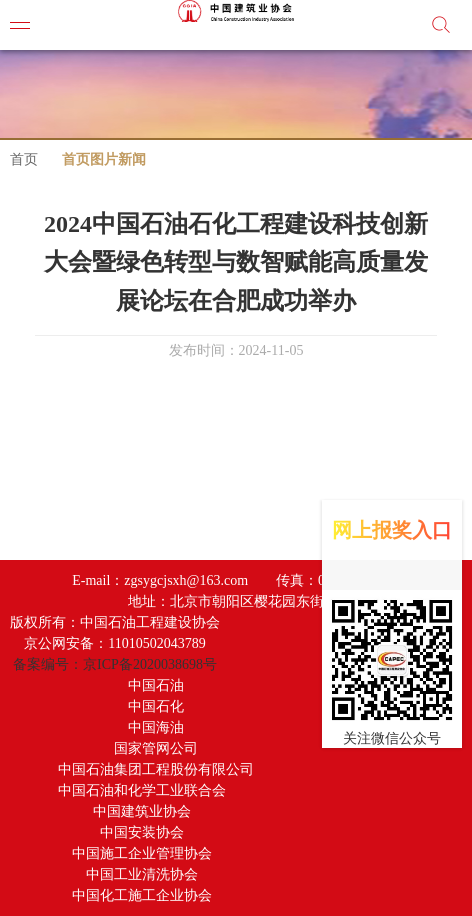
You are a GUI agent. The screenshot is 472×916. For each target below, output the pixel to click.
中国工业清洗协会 (142, 874)
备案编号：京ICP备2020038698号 (115, 664)
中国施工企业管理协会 (142, 853)
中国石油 (156, 685)
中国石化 (156, 706)
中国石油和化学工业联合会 (142, 790)
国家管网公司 (156, 748)
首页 (24, 159)
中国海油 (156, 727)
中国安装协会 (142, 832)
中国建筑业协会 (142, 811)
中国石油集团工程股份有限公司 (156, 769)
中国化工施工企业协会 (142, 895)
